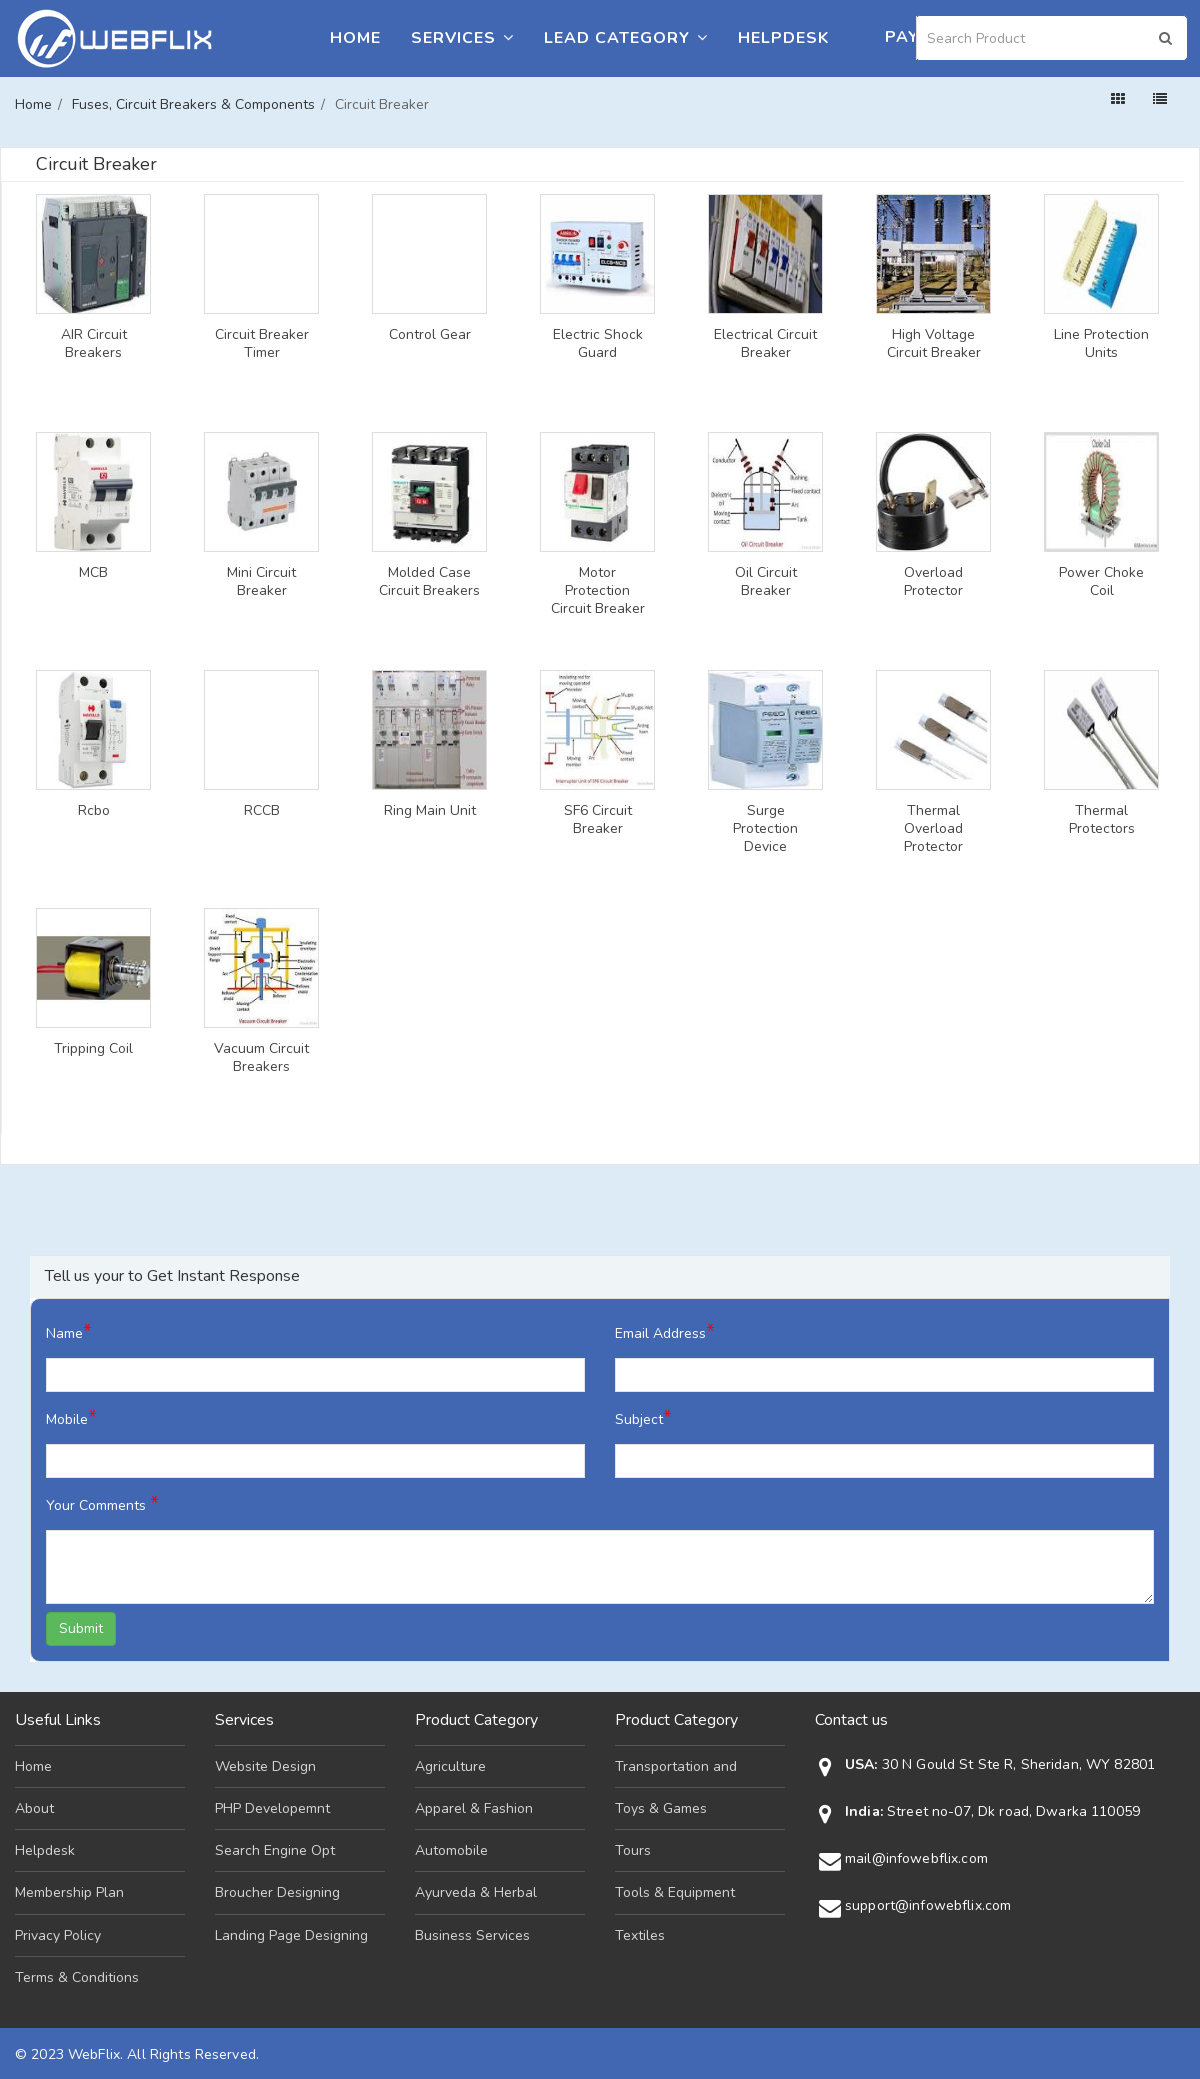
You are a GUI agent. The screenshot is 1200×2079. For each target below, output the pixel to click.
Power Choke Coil (1101, 582)
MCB (93, 573)
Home (355, 38)
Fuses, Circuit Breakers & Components (193, 104)
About (34, 1808)
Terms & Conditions (77, 1977)
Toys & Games (661, 1808)
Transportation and (676, 1766)
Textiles (640, 1935)
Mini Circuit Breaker (261, 582)
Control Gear (430, 335)
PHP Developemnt (272, 1808)
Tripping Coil (93, 1049)
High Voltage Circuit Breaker (934, 344)
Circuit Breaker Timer (262, 344)
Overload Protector (933, 582)
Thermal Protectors (1102, 820)
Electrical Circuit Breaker (765, 344)
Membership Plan (69, 1892)
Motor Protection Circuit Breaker (598, 591)
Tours (633, 1850)
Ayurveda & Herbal (476, 1892)
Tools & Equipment (675, 1892)
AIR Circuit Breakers (94, 344)
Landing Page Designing (291, 1935)
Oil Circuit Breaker (766, 582)
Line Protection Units (1101, 344)
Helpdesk (783, 38)
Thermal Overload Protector (933, 829)
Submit (81, 1628)
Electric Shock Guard (598, 344)
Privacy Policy (58, 1935)
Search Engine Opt (275, 1850)
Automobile (451, 1850)
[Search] (1052, 38)
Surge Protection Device (765, 829)
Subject (643, 1417)
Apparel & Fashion (474, 1808)
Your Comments (102, 1503)
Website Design (265, 1766)
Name (69, 1331)
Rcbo (94, 811)
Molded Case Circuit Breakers (429, 582)
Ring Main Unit (430, 811)
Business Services (472, 1935)
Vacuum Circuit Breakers (261, 1058)
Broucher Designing (277, 1892)
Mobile (71, 1417)
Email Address (665, 1331)
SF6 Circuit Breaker (598, 820)
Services (462, 38)
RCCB (262, 811)
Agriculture (450, 1766)
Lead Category (626, 38)
